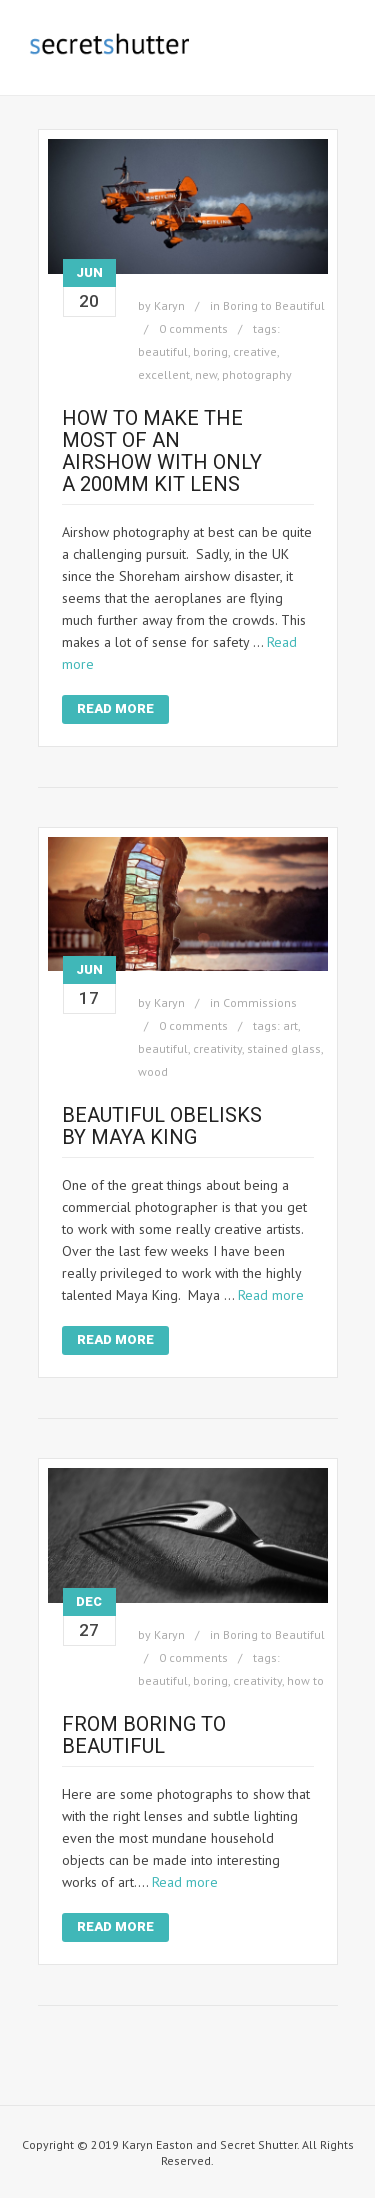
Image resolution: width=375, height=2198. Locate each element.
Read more (271, 1295)
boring (210, 351)
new (206, 374)
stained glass (284, 1048)
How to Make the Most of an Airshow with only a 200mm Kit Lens (162, 451)
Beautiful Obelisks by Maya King (162, 1126)
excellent (164, 374)
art (290, 1025)
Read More (115, 708)
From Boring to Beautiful (144, 1735)
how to (305, 1680)
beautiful (163, 351)
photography (257, 374)
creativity (217, 1048)
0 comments (193, 328)
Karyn (169, 305)
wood (153, 1071)
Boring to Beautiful (274, 305)
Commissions (260, 1002)
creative (255, 351)
